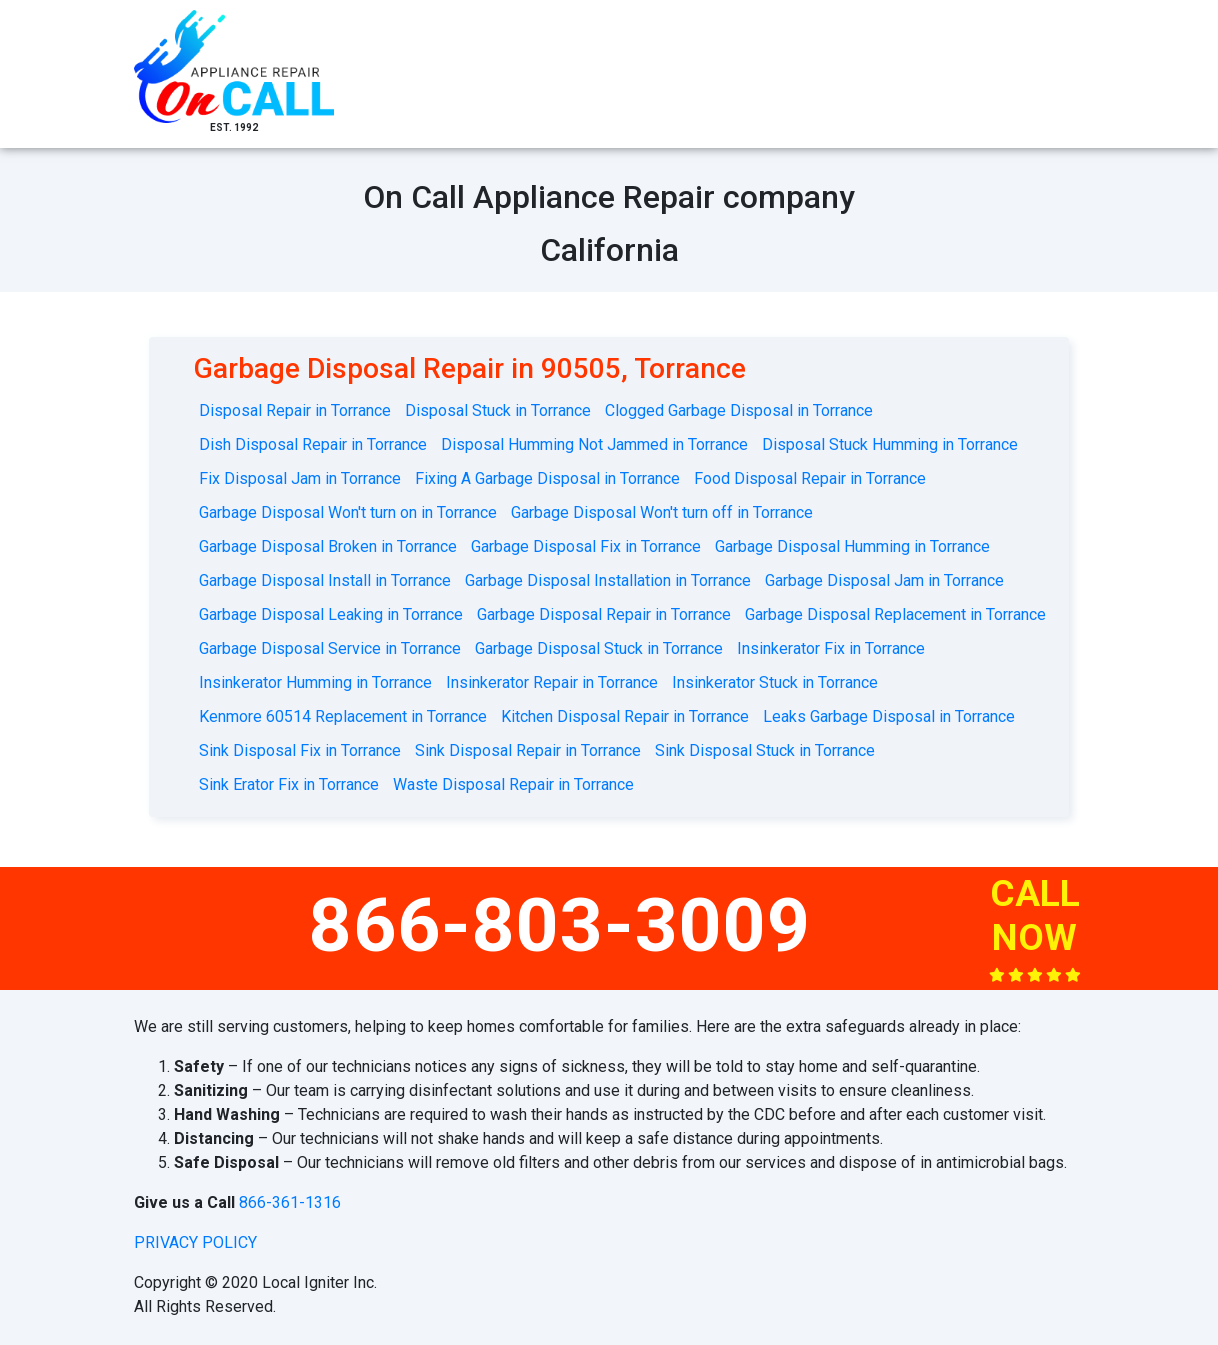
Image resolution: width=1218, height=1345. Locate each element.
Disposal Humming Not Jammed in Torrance (594, 444)
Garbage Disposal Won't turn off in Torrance (662, 512)
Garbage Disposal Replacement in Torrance (895, 614)
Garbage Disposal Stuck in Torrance (599, 648)
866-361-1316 (290, 1202)
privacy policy (195, 1242)
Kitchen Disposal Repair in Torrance (625, 716)
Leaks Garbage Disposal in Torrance (889, 716)
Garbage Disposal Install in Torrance (325, 580)
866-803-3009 (560, 925)
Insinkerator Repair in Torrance (552, 682)
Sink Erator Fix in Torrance (289, 784)
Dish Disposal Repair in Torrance (313, 444)
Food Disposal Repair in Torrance (810, 478)
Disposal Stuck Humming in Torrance (890, 444)
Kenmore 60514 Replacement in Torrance (343, 716)
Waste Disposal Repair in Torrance (513, 784)
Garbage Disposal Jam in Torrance (884, 580)
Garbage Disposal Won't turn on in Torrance (348, 512)
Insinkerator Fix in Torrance (831, 648)
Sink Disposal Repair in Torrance (528, 750)
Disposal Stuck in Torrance (498, 410)
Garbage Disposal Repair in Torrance (604, 614)
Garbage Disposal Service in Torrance (330, 648)
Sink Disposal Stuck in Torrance (765, 750)
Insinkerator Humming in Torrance (315, 682)
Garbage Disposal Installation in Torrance (608, 580)
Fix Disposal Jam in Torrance (300, 478)
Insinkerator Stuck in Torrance (775, 682)
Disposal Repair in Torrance (295, 410)
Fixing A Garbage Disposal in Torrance (547, 478)
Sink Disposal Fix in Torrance (300, 750)
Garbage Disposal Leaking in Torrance (331, 614)
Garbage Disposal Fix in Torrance (586, 546)
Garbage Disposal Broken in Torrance (328, 546)
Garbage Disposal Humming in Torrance (852, 546)
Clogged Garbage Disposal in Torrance (739, 410)
